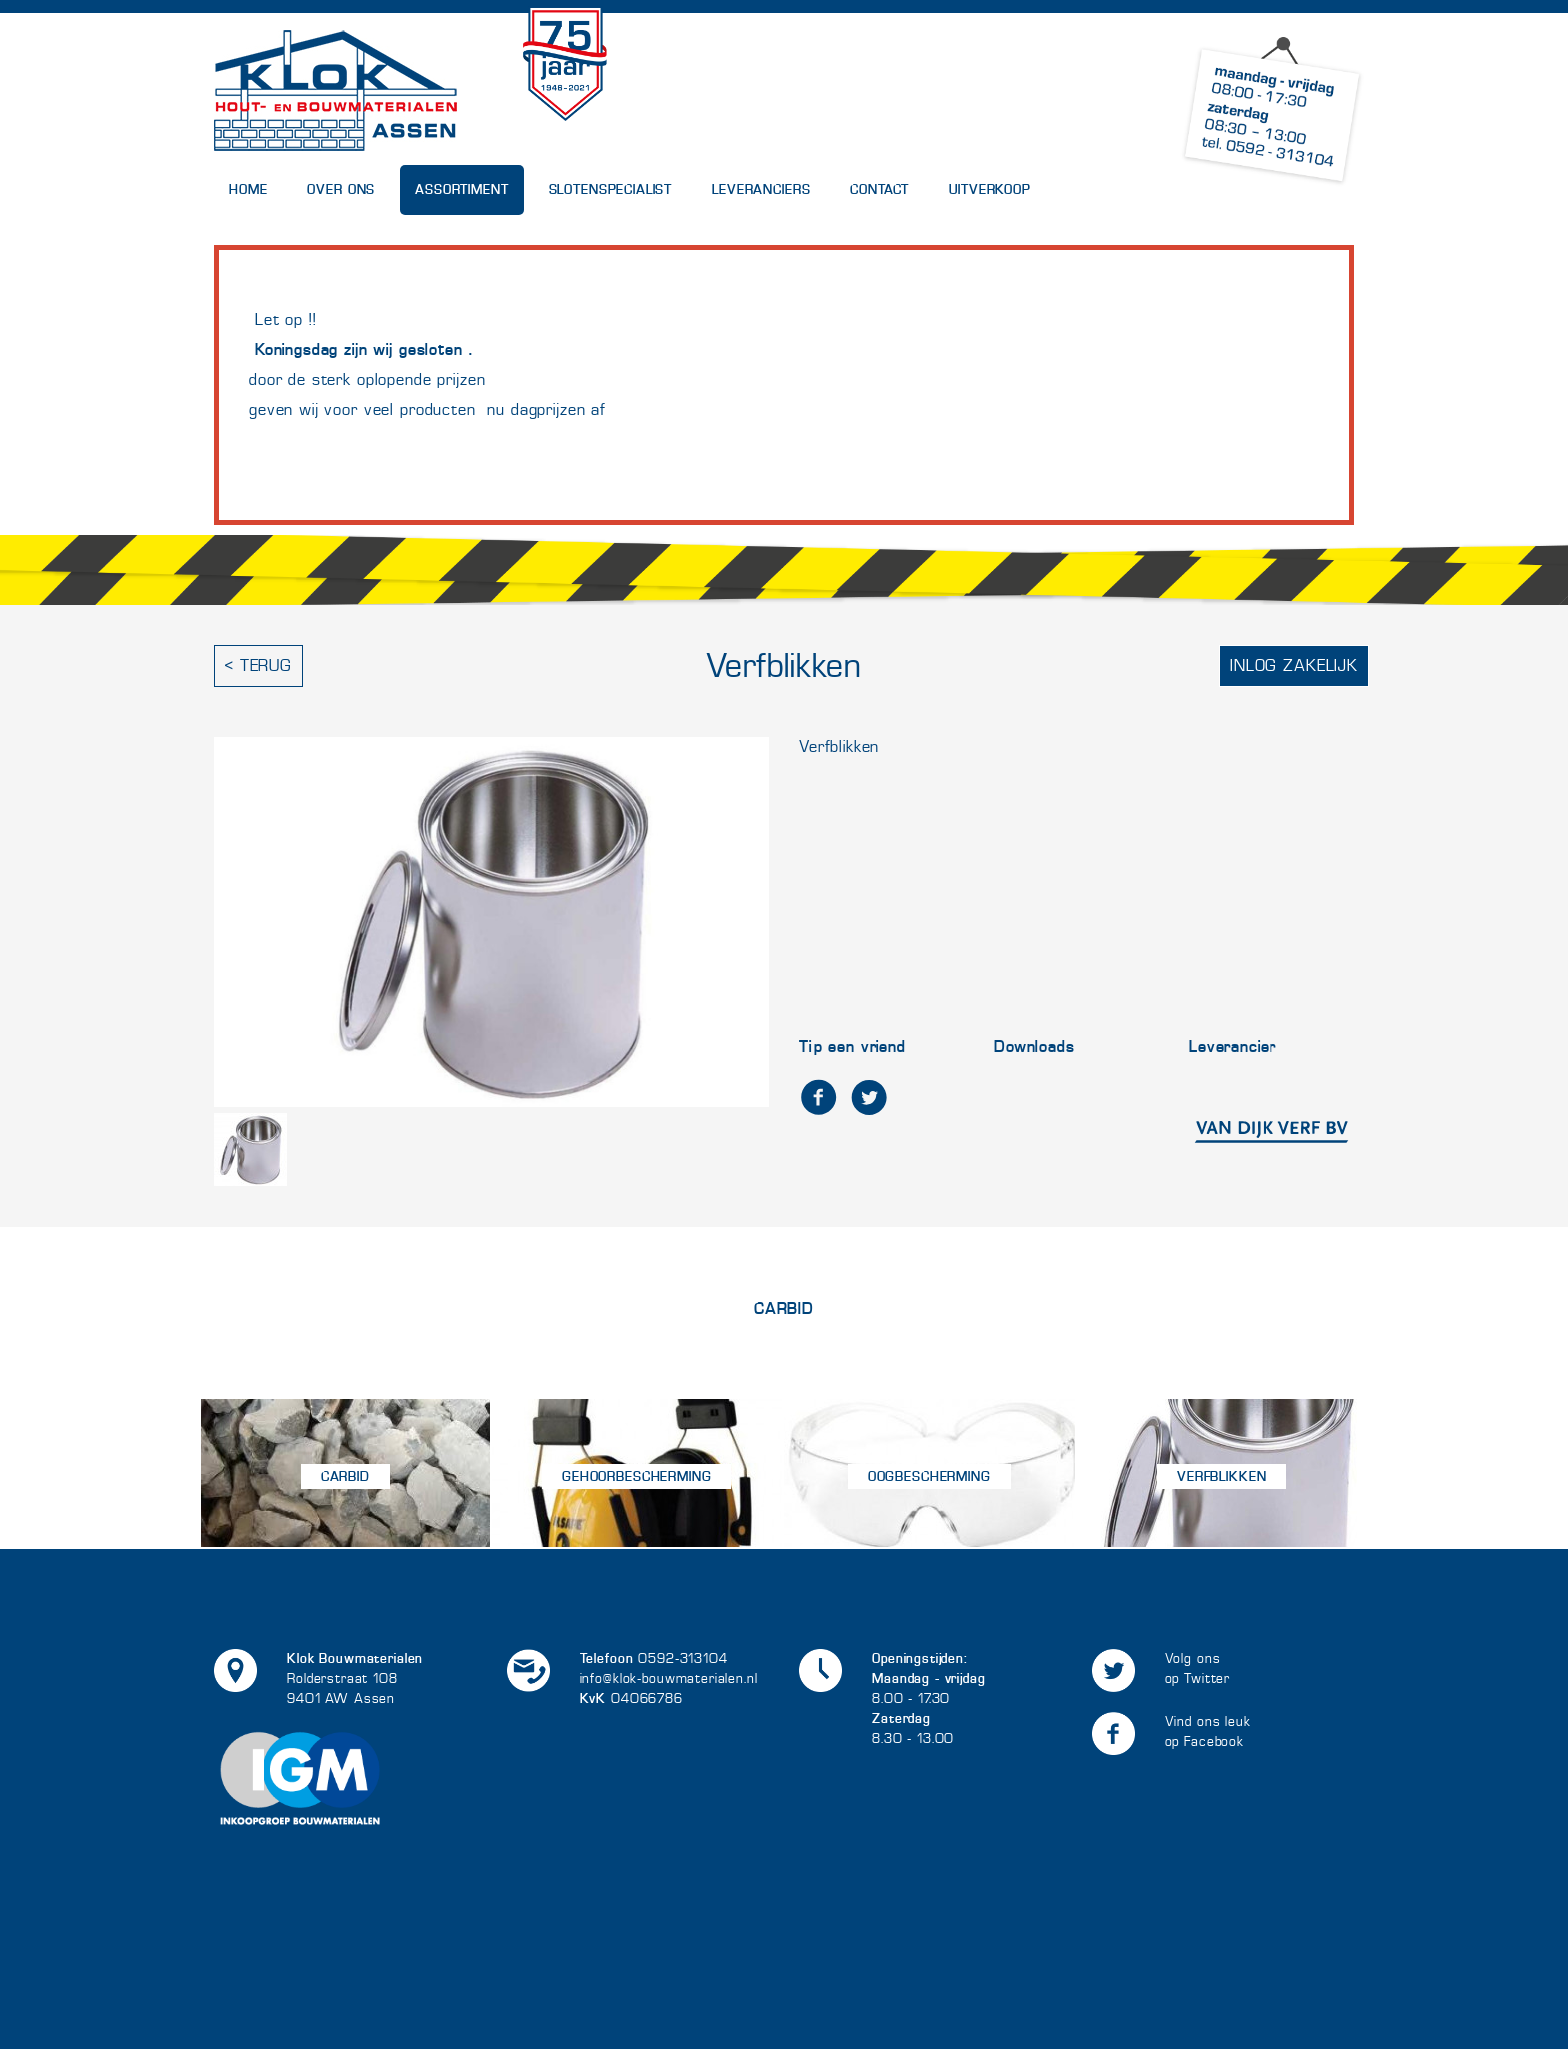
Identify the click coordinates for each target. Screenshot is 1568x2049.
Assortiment (461, 189)
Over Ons (341, 189)
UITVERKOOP (990, 189)
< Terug (258, 665)
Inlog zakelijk (1294, 665)
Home (248, 189)
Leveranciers (761, 189)
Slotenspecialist (611, 189)
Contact (879, 189)
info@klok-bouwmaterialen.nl (669, 1678)
